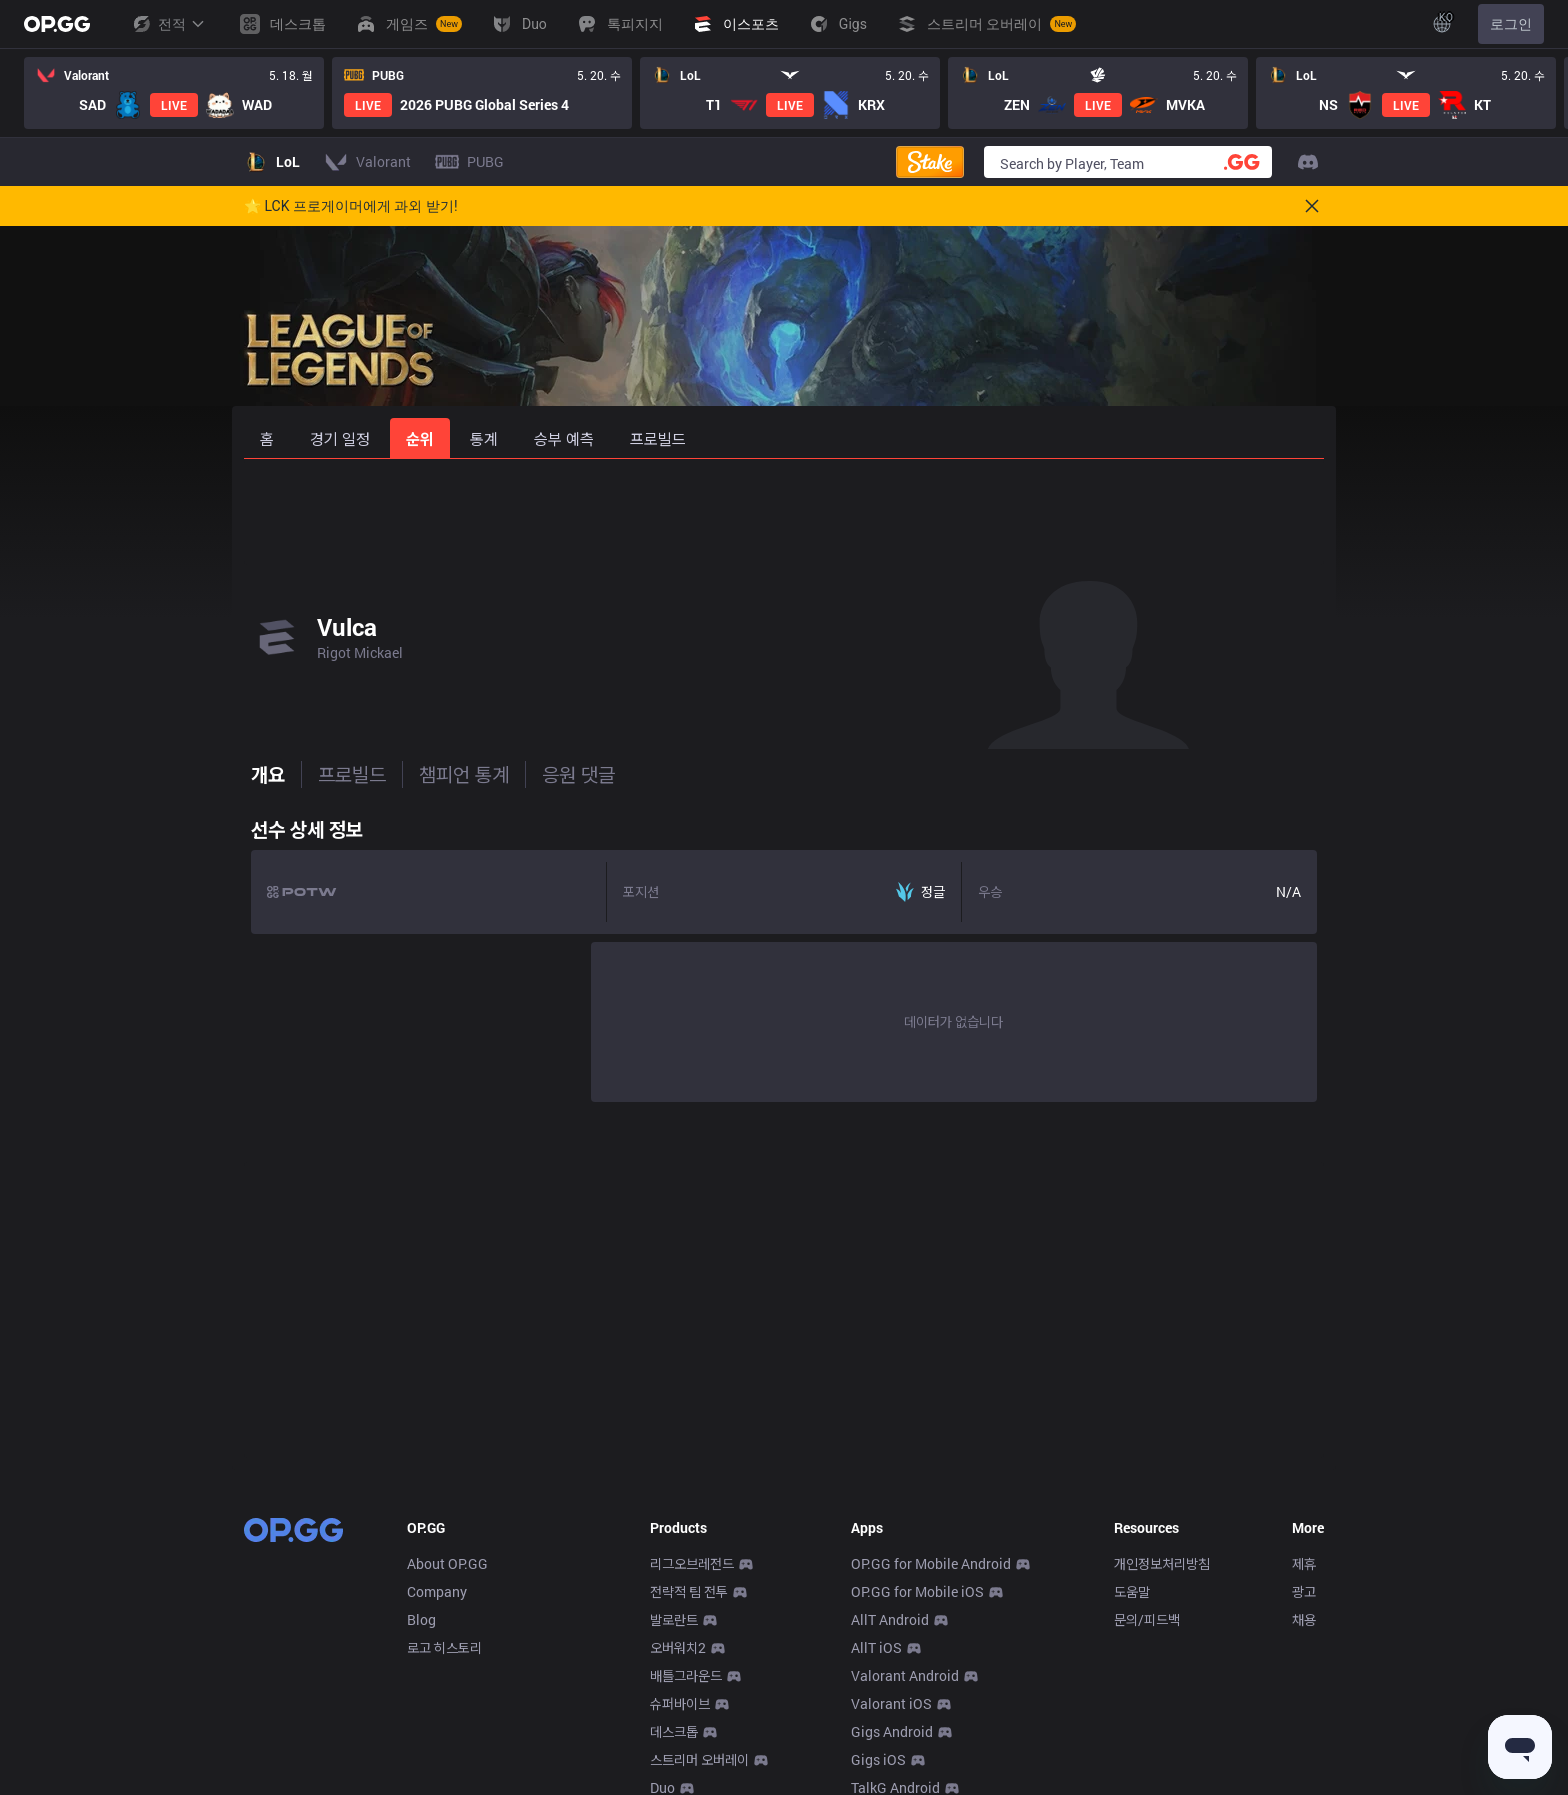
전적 (168, 24)
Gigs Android (892, 1731)
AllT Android (890, 1619)
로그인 (1511, 24)
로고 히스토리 (444, 1647)
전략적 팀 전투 (689, 1591)
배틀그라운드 (686, 1675)
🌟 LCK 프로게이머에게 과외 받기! (351, 206)
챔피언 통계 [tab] (457, 774)
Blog (421, 1619)
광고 (1304, 1591)
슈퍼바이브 (680, 1703)
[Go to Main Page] (57, 24)
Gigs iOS (878, 1759)
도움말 (1132, 1591)
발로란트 (674, 1619)
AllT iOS (876, 1647)
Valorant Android (905, 1675)
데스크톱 (674, 1731)
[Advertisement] (784, 512)
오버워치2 (678, 1647)
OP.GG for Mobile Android (931, 1563)
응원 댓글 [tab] (571, 774)
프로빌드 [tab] (345, 774)
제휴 (1304, 1563)
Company (437, 1591)
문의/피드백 (1147, 1619)
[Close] (1312, 206)
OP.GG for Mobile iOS (917, 1591)
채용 (1304, 1619)
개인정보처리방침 (1162, 1563)
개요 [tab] (261, 774)
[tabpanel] (784, 955)
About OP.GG (447, 1563)
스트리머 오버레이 (699, 1759)
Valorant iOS (891, 1703)
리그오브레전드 (692, 1563)
